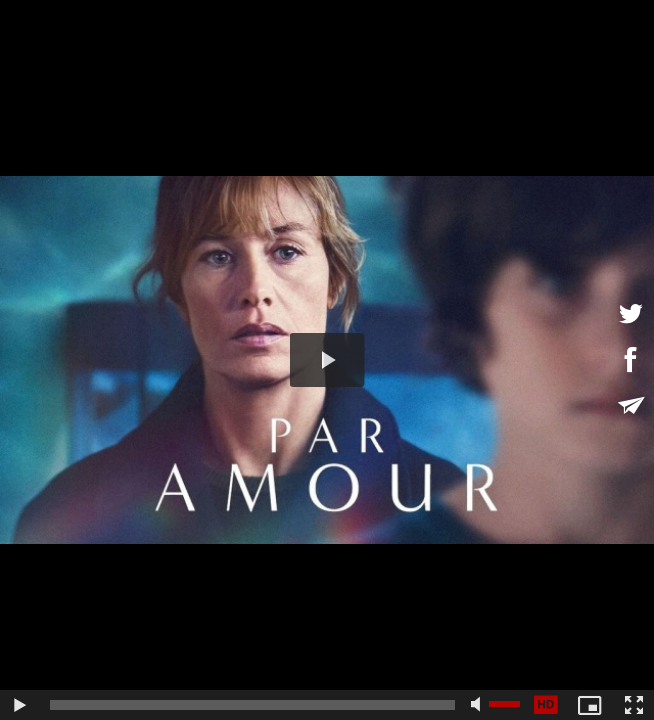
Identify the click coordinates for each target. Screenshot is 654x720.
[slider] (252, 705)
